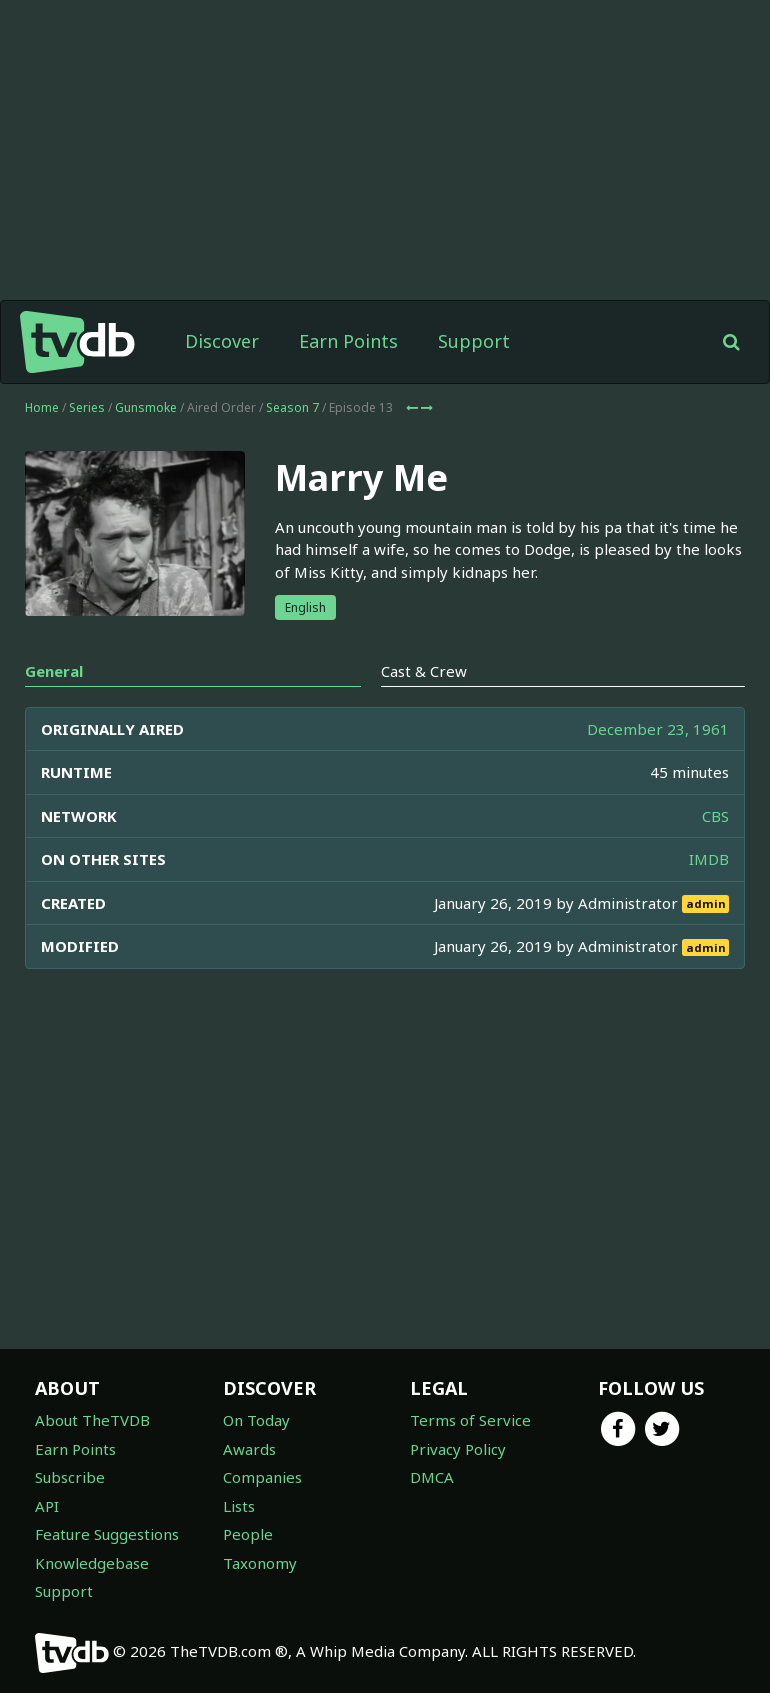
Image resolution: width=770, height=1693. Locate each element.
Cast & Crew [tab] (424, 671)
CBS (715, 816)
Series (87, 407)
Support (474, 341)
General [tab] (54, 671)
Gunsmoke (146, 407)
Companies (262, 1477)
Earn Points (348, 341)
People (248, 1534)
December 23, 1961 (658, 729)
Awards (249, 1449)
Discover (222, 341)
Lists (239, 1506)
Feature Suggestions (107, 1534)
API (47, 1506)
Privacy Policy (458, 1449)
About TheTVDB (92, 1420)
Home (42, 407)
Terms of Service (470, 1420)
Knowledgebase (92, 1563)
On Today (256, 1420)
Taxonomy (260, 1563)
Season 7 (292, 407)
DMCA (432, 1477)
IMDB (709, 859)
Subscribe (70, 1477)
